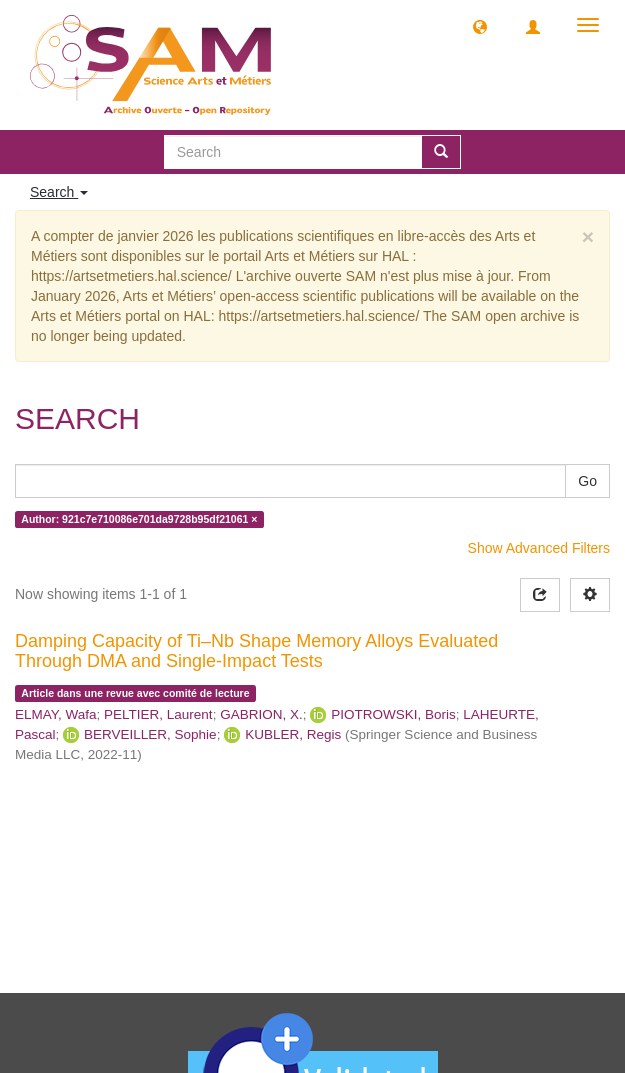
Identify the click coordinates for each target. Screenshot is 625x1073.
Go (587, 481)
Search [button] (59, 192)
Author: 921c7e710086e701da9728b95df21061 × (139, 519)
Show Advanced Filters (539, 548)
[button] (480, 26)
